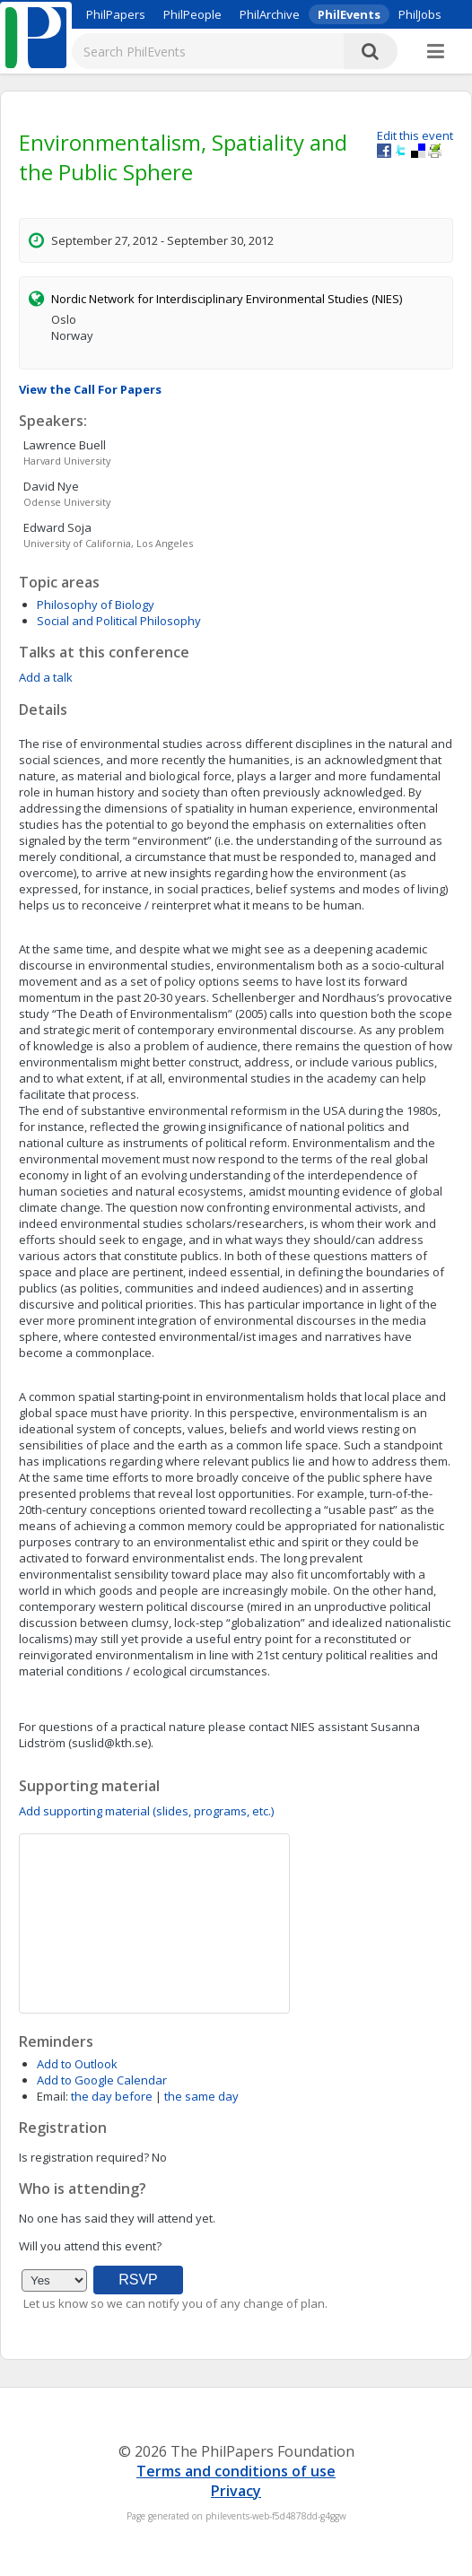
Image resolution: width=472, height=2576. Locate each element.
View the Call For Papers (90, 389)
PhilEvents (349, 14)
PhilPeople (192, 14)
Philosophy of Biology (95, 604)
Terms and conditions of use (236, 2471)
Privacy (236, 2491)
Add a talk (46, 677)
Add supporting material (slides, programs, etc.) (146, 1811)
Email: (52, 2096)
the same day (201, 2096)
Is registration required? (84, 2157)
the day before (112, 2096)
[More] (436, 52)
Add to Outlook (77, 2064)
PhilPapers (115, 14)
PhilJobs (419, 14)
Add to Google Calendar (102, 2080)
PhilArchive (270, 14)
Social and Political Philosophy (119, 621)
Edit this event (415, 135)
